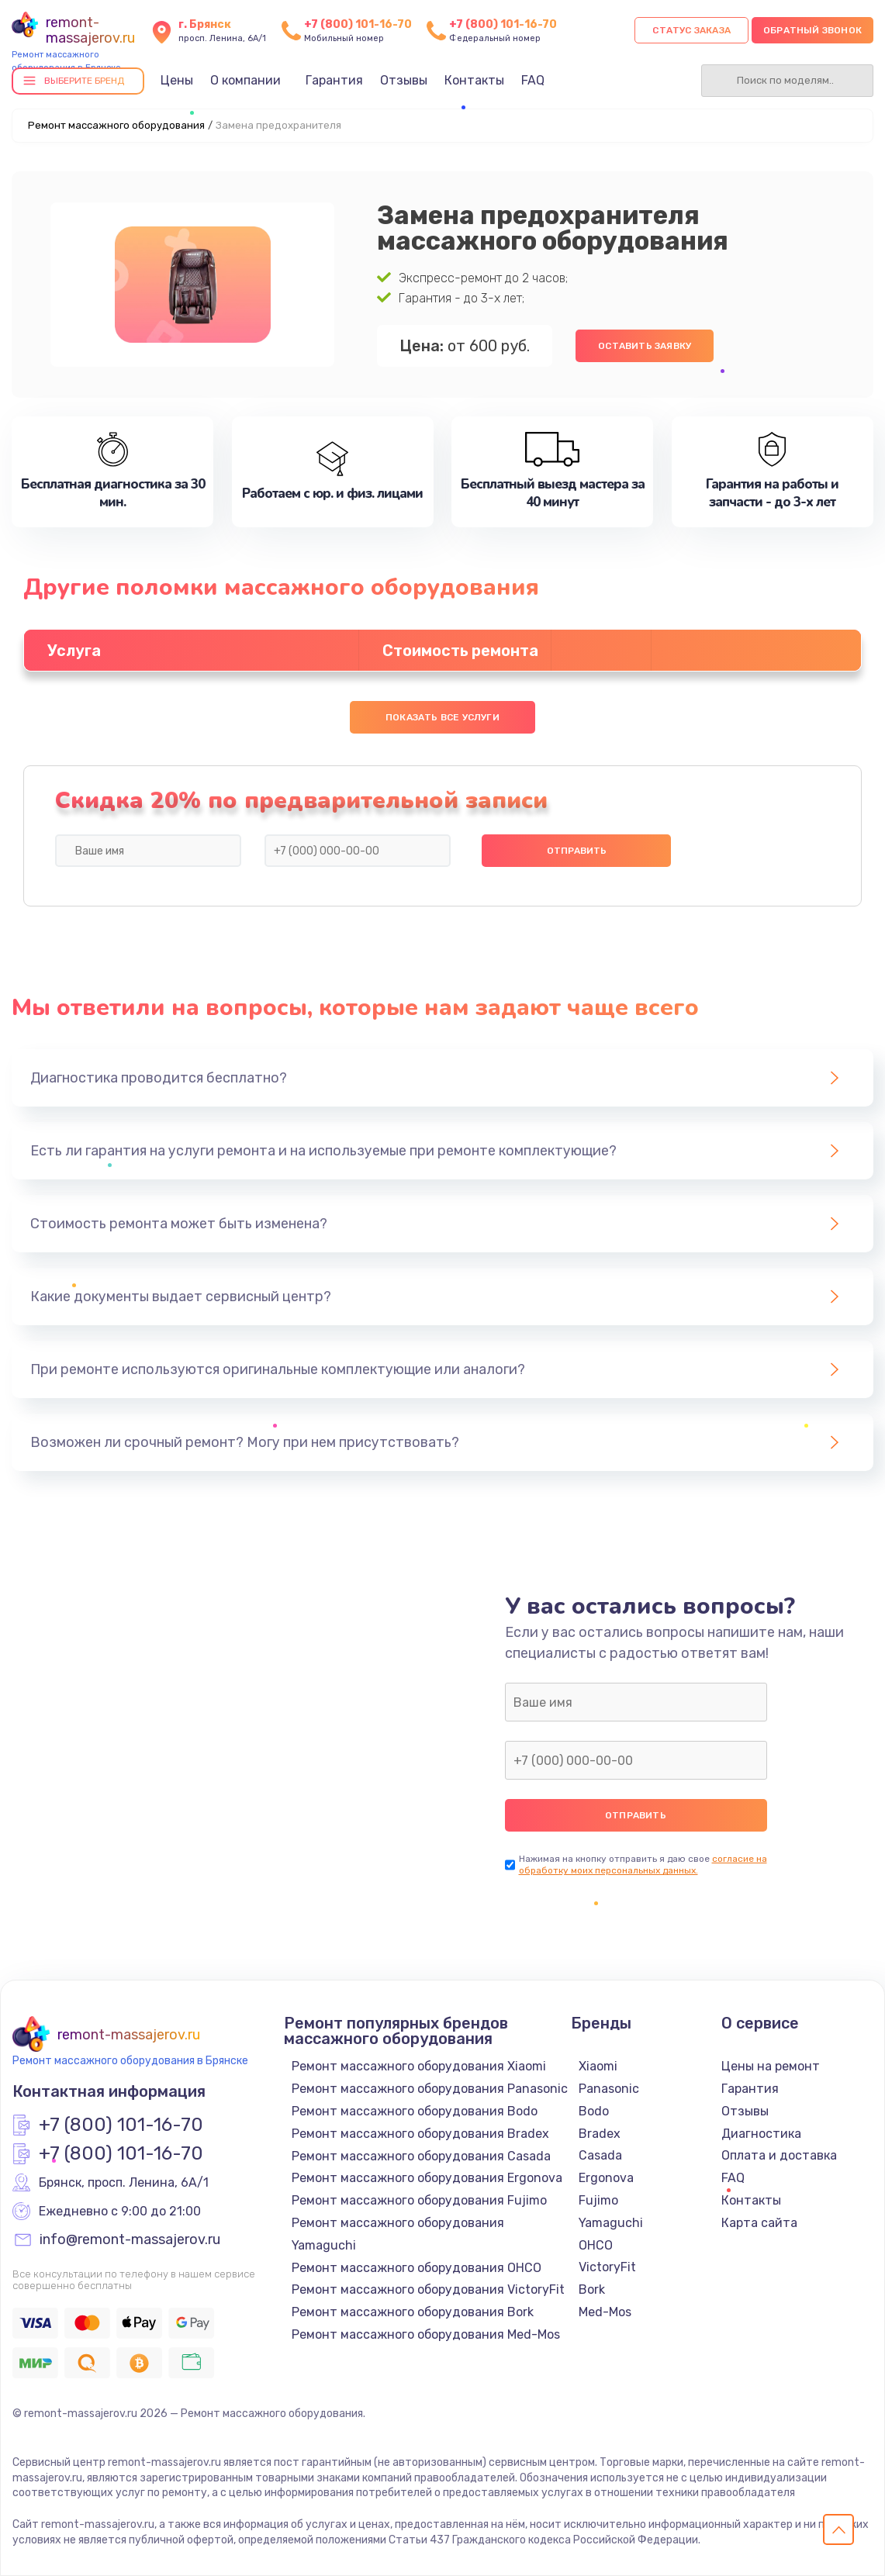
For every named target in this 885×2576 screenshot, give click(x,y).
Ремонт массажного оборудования (116, 125)
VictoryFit (607, 2267)
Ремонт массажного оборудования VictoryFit (428, 2289)
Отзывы (403, 80)
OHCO (596, 2245)
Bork (592, 2289)
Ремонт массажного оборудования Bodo (415, 2111)
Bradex (600, 2133)
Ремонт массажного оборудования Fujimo (419, 2200)
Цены (177, 80)
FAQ (532, 80)
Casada (600, 2155)
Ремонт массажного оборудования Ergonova (427, 2177)
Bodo (594, 2111)
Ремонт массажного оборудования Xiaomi (419, 2066)
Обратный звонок (812, 30)
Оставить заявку (644, 345)
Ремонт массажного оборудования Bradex (420, 2133)
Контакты (474, 80)
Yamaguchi (611, 2222)
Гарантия (334, 80)
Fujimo (598, 2200)
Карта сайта (759, 2222)
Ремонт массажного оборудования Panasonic (430, 2088)
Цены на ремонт (770, 2066)
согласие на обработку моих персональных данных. (643, 1864)
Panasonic (609, 2088)
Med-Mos (605, 2312)
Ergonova (606, 2177)
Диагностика (761, 2133)
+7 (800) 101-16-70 (358, 24)
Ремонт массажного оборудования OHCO (416, 2267)
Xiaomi (598, 2066)
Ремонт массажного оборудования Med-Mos (426, 2334)
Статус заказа (691, 30)
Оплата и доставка (779, 2155)
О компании (245, 80)
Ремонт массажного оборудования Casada (421, 2156)
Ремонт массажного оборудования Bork (413, 2312)
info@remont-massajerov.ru (130, 2240)
